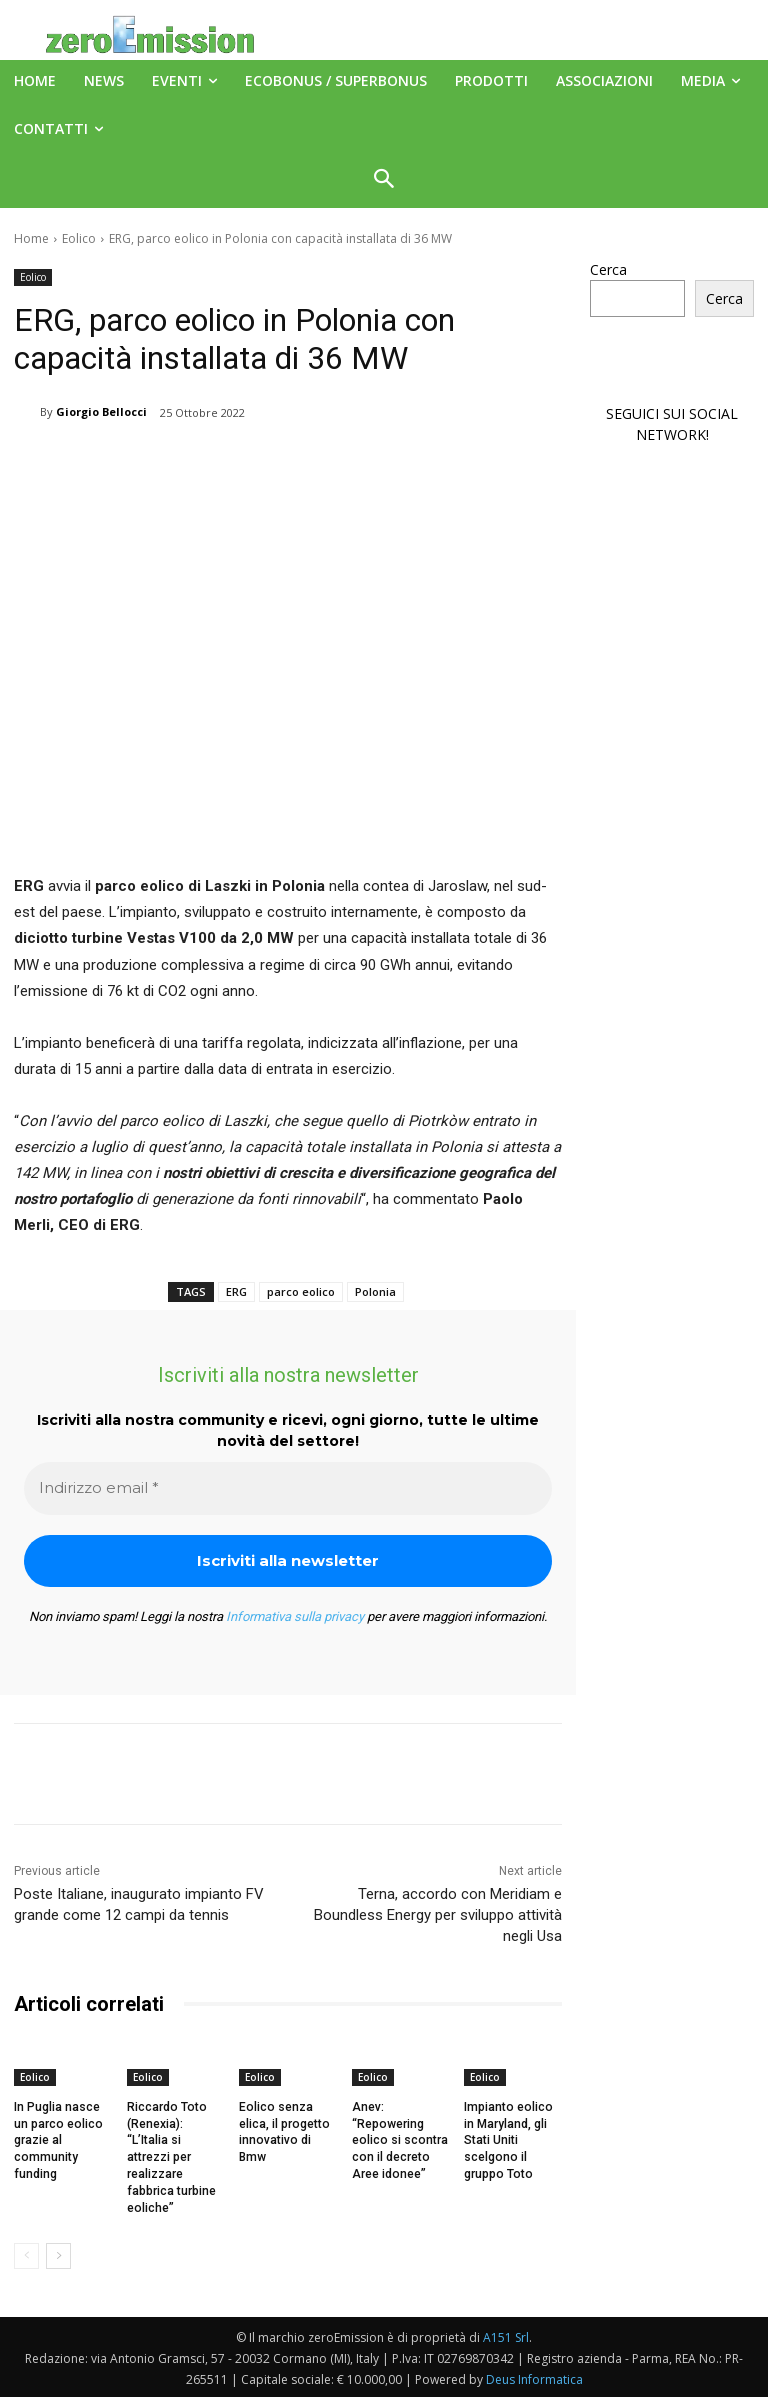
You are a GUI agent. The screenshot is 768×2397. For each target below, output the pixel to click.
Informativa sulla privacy (295, 1616)
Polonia (375, 1291)
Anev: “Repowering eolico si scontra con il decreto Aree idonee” (398, 2140)
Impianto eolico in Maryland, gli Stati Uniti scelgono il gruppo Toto (507, 2140)
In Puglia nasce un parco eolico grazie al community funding (57, 2140)
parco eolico (301, 1291)
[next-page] (58, 2255)
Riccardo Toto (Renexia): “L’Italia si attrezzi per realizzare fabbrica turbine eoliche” (171, 2157)
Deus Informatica (534, 2378)
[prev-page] (26, 2255)
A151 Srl (506, 2336)
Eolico (79, 238)
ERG (236, 1291)
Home (31, 238)
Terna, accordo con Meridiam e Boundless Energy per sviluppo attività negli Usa (438, 1915)
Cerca (608, 269)
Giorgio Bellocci (101, 411)
